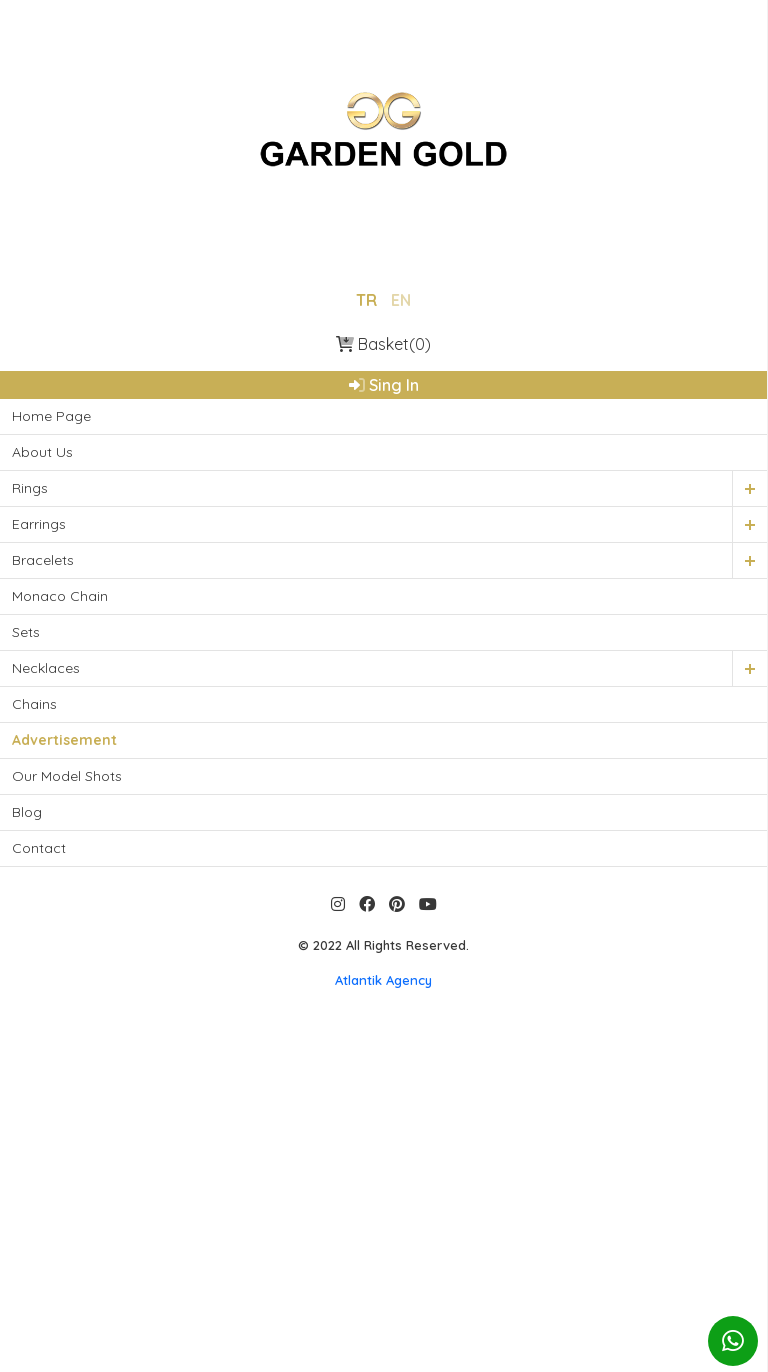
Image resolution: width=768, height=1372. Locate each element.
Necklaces (46, 667)
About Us (42, 451)
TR (366, 299)
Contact (39, 847)
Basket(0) (383, 343)
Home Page (51, 415)
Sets (26, 631)
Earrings (39, 523)
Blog (27, 811)
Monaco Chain (60, 595)
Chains (34, 703)
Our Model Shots (67, 775)
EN (401, 299)
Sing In (384, 384)
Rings (30, 487)
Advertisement (64, 739)
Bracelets (43, 559)
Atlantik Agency (383, 979)
